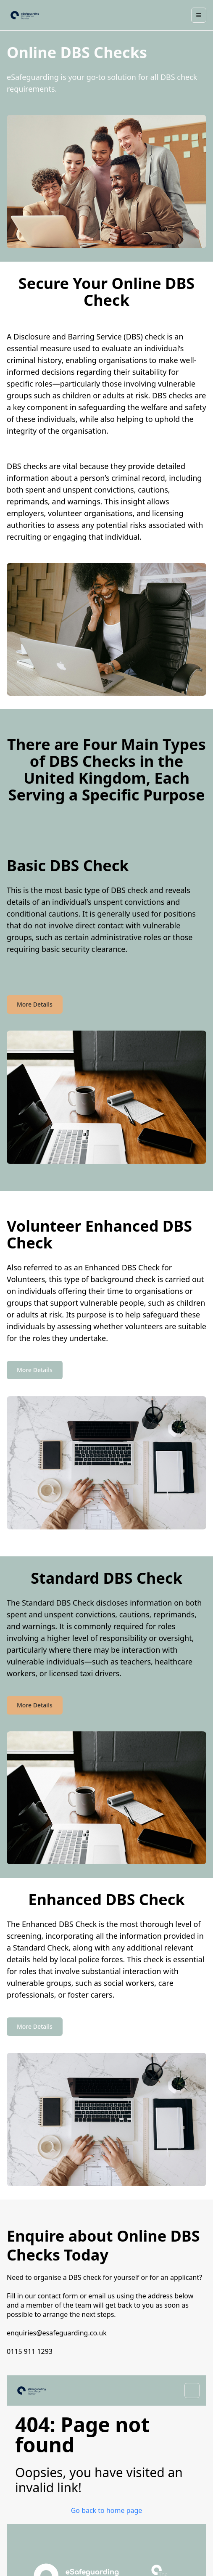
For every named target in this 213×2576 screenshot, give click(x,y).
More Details (35, 1004)
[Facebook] (99, 2484)
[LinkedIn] (114, 2484)
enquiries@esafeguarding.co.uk (57, 2332)
